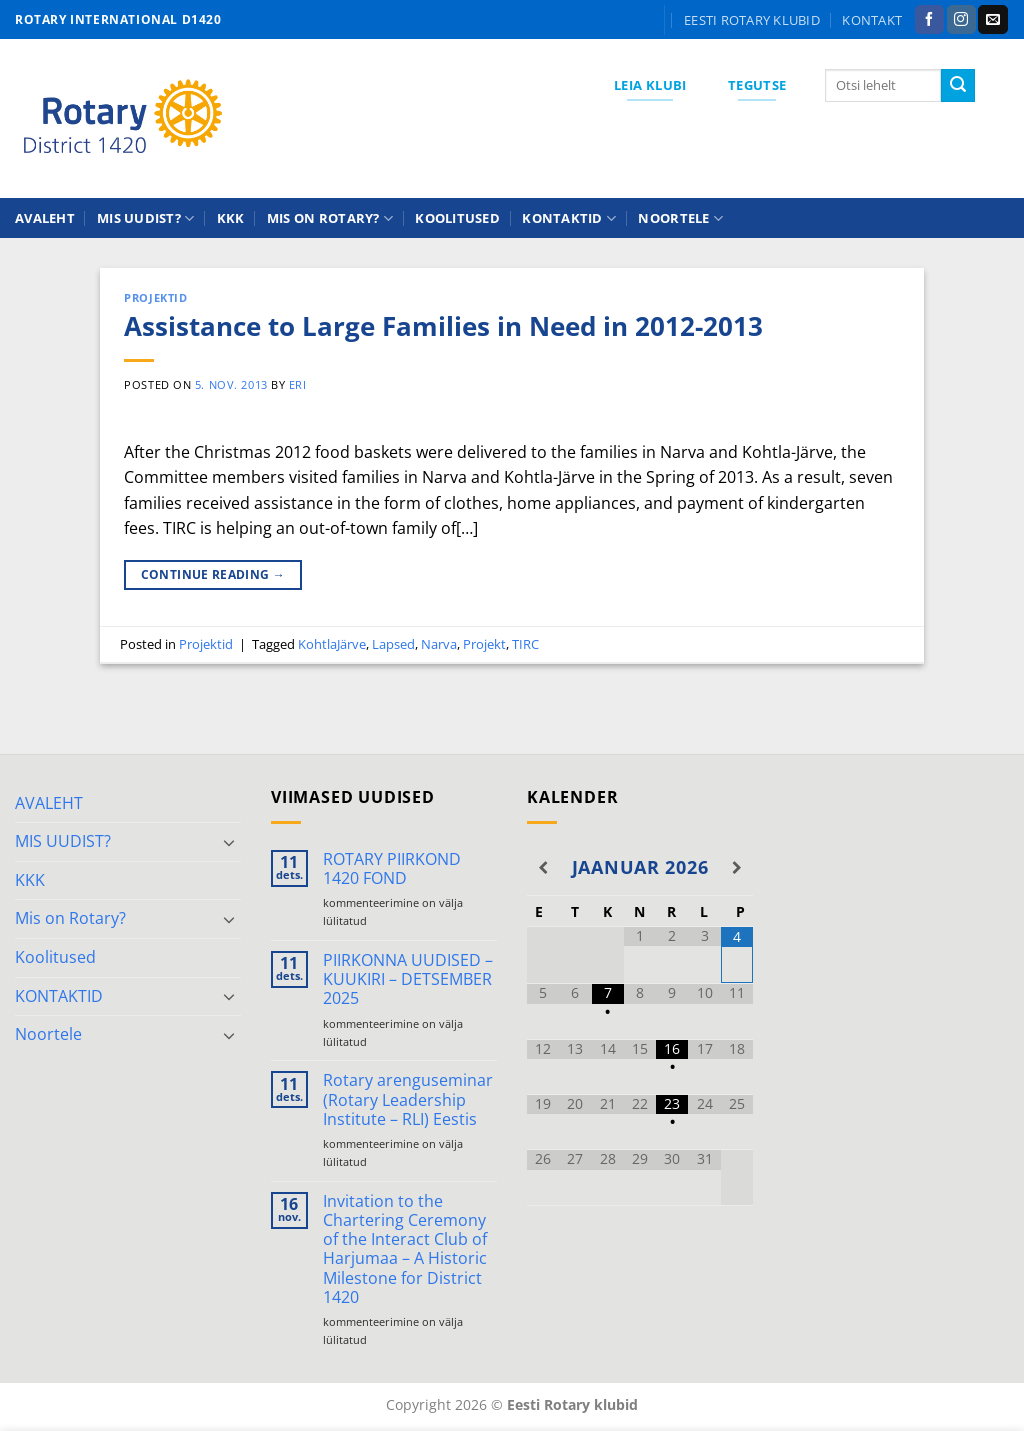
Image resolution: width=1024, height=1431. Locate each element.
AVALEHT (45, 218)
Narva (439, 644)
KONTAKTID (569, 218)
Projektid (155, 297)
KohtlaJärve (332, 644)
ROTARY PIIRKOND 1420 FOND (392, 869)
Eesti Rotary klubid (752, 20)
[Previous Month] (543, 868)
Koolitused (457, 218)
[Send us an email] (992, 20)
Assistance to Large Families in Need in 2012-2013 (443, 326)
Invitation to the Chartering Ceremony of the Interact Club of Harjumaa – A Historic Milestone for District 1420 (405, 1249)
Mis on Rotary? (330, 218)
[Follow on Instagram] (961, 20)
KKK (231, 218)
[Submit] (958, 86)
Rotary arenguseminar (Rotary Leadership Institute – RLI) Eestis (408, 1100)
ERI (298, 384)
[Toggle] (229, 842)
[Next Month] (737, 868)
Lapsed (393, 644)
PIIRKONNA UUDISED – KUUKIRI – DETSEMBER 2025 (408, 980)
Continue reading (213, 574)
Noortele (680, 218)
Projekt (484, 644)
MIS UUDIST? (145, 218)
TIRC (525, 644)
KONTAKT (872, 20)
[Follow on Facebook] (929, 20)
